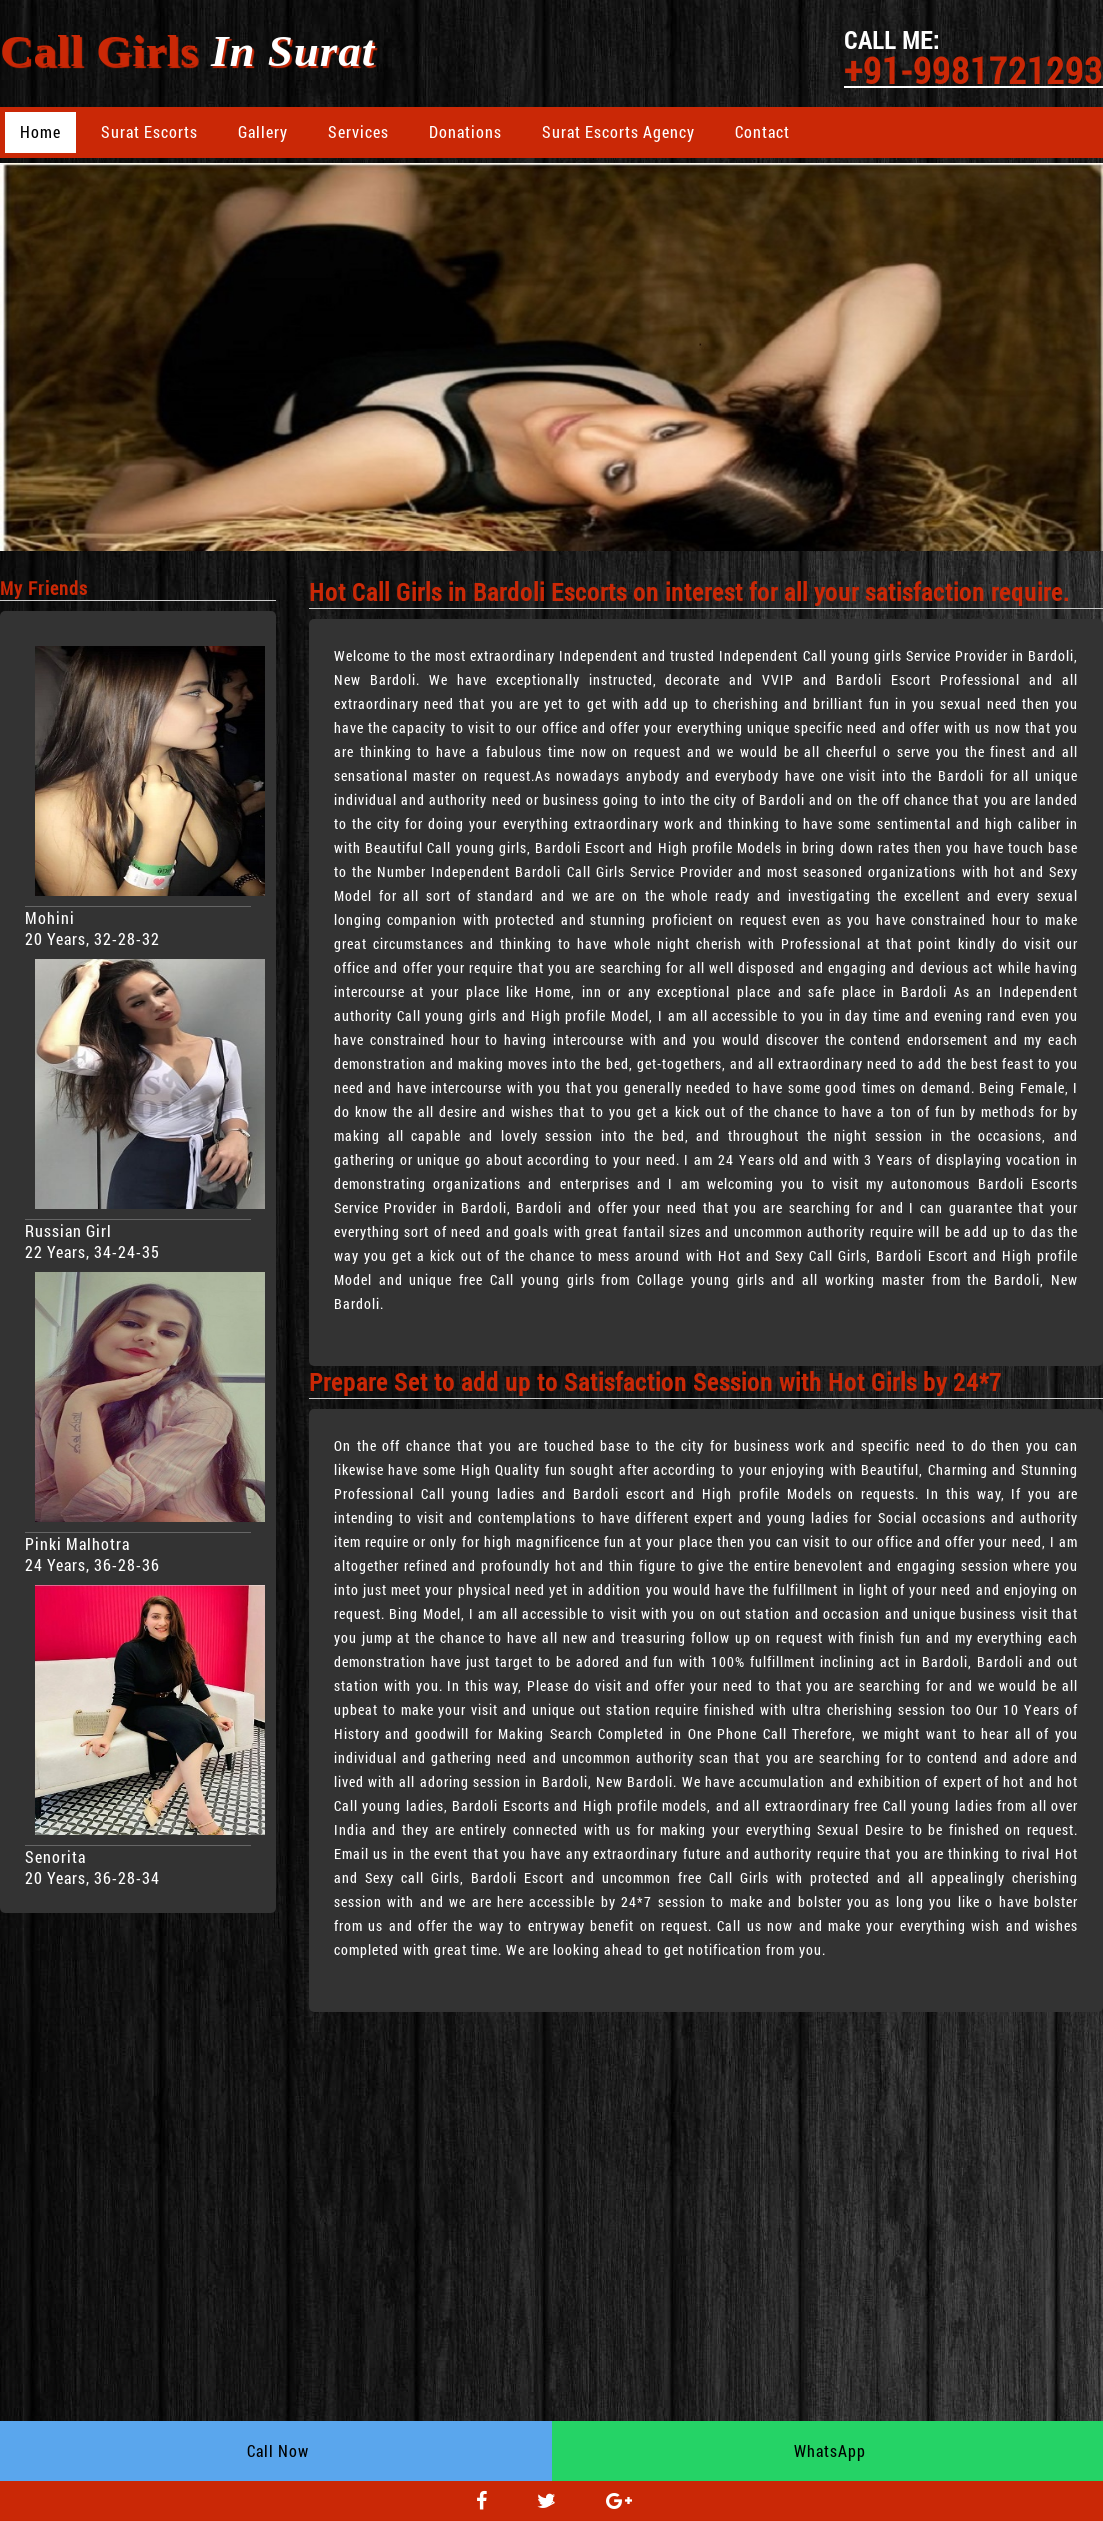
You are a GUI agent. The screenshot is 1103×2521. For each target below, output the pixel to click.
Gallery (263, 131)
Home (40, 131)
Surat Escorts (149, 131)
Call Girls (187, 51)
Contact (762, 131)
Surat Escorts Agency (618, 131)
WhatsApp (830, 2450)
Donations (465, 131)
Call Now (278, 2450)
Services (358, 131)
